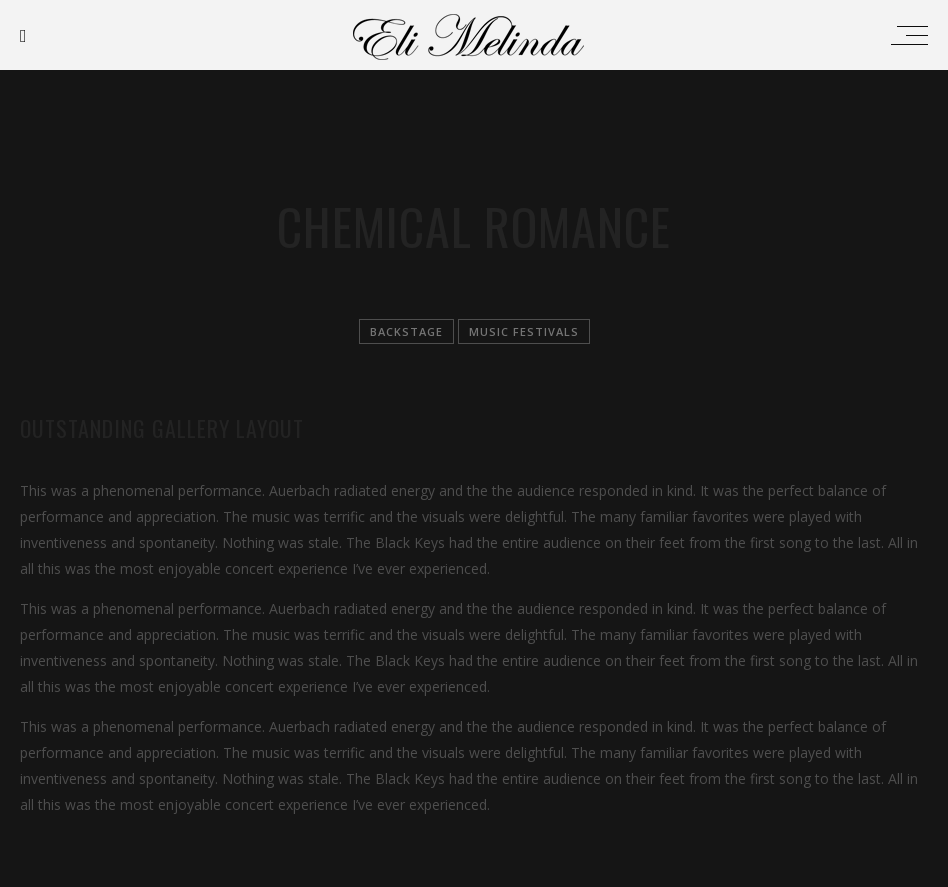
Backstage (406, 331)
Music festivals (524, 331)
